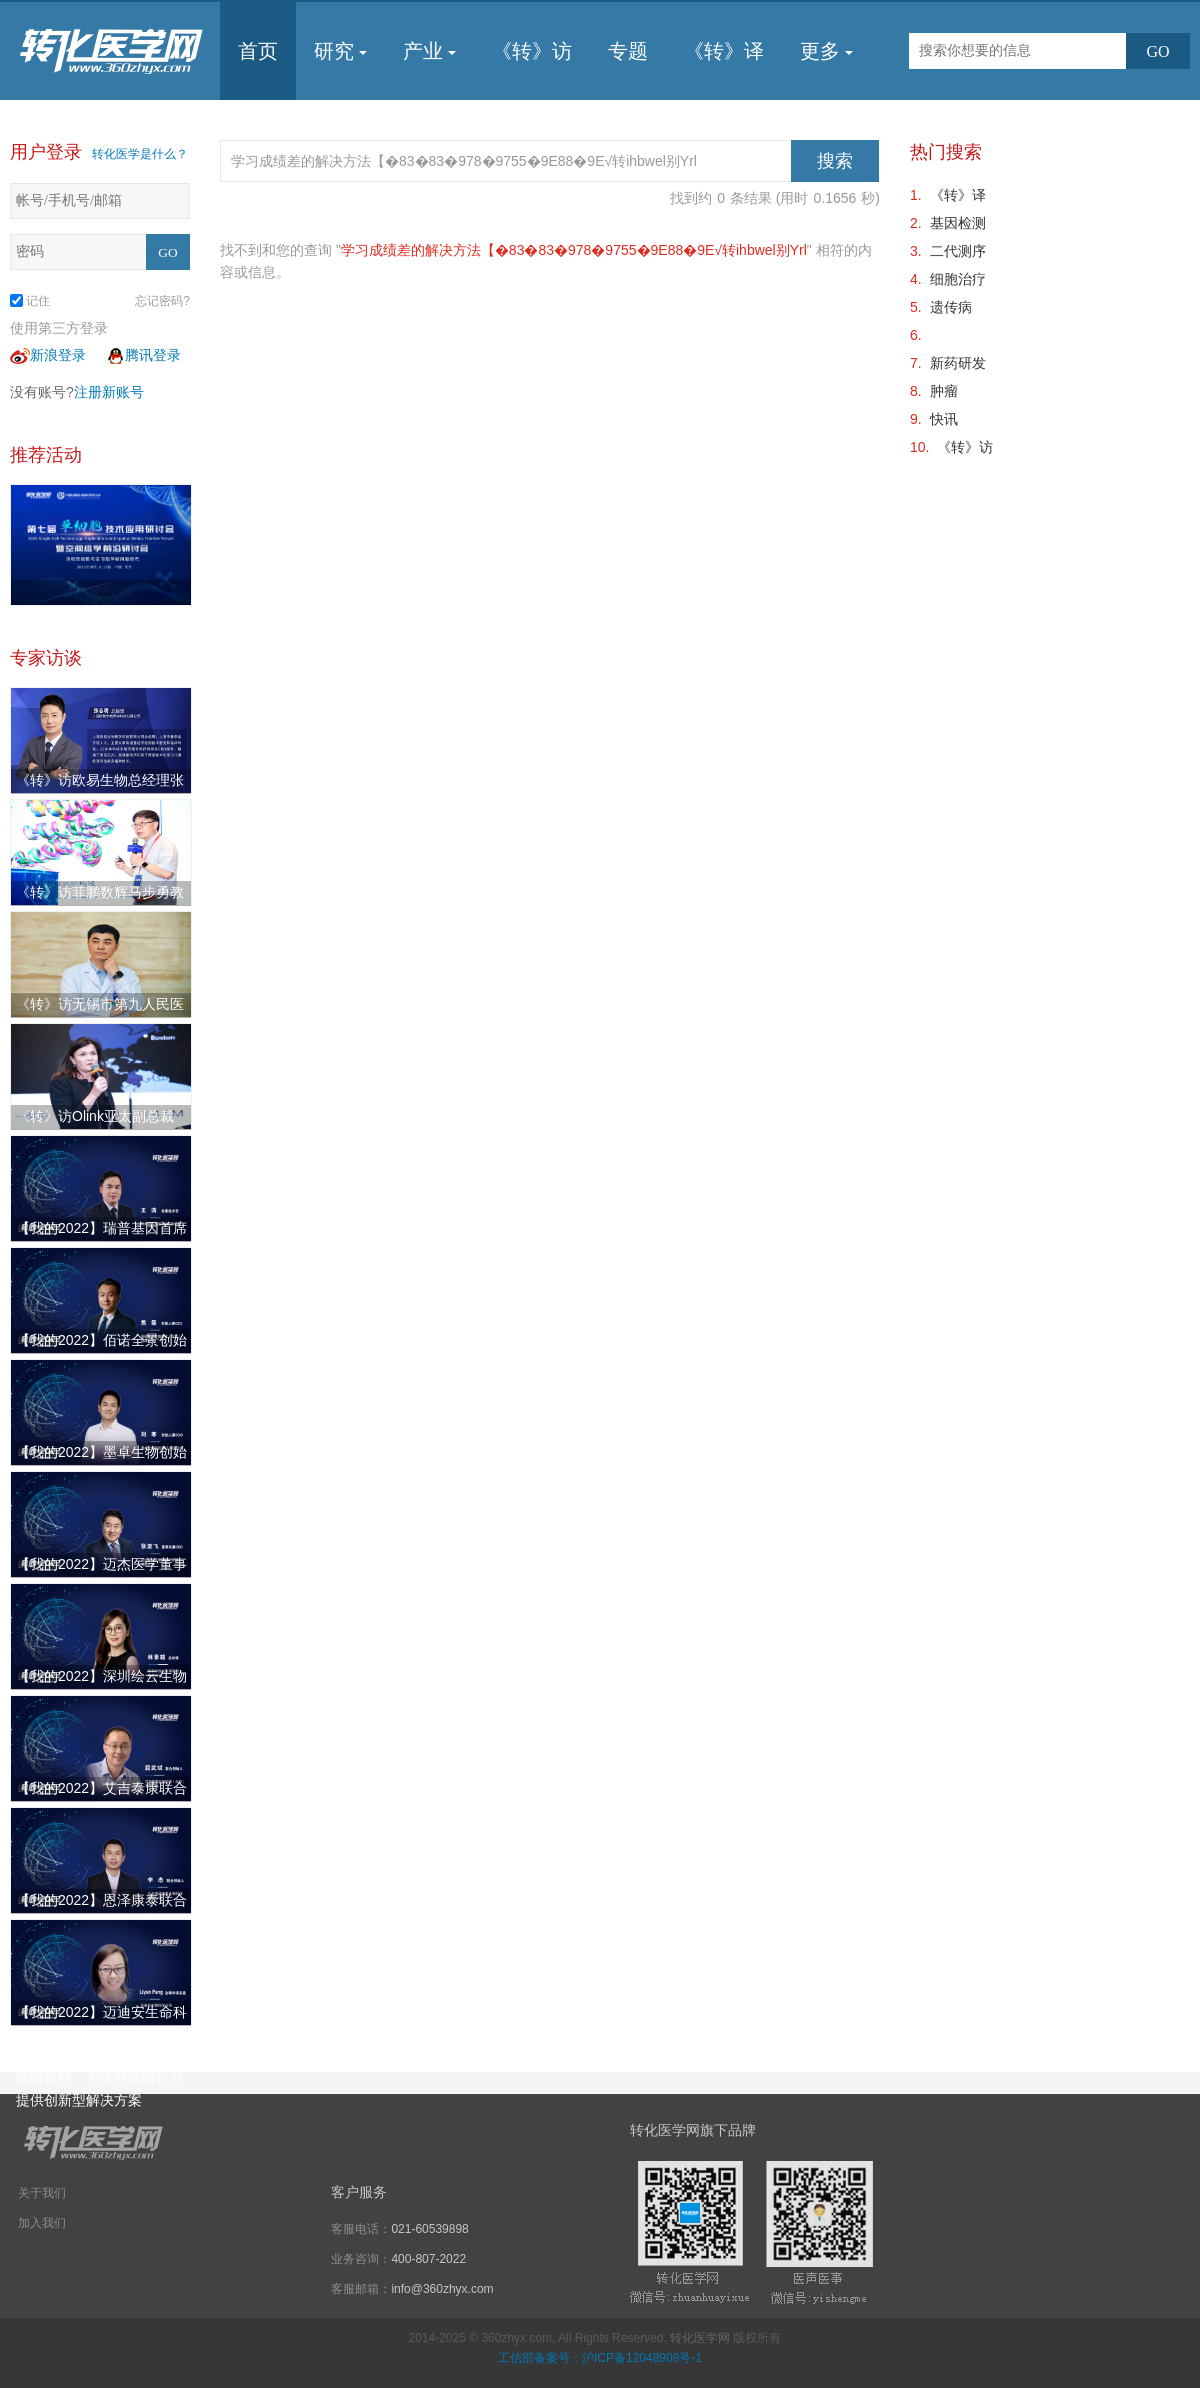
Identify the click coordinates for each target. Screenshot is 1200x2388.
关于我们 (42, 2193)
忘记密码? (162, 301)
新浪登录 (48, 355)
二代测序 (958, 251)
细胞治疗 (958, 279)
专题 (628, 51)
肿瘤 (944, 391)
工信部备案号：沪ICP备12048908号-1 (600, 2358)
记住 (30, 301)
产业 (429, 51)
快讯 (944, 419)
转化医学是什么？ (140, 154)
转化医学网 (700, 2338)
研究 (340, 51)
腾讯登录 (143, 355)
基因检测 (958, 223)
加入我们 (42, 2223)
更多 (826, 51)
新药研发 (958, 363)
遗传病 (951, 307)
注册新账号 (109, 392)
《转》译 (724, 51)
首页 (258, 51)
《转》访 (532, 51)
